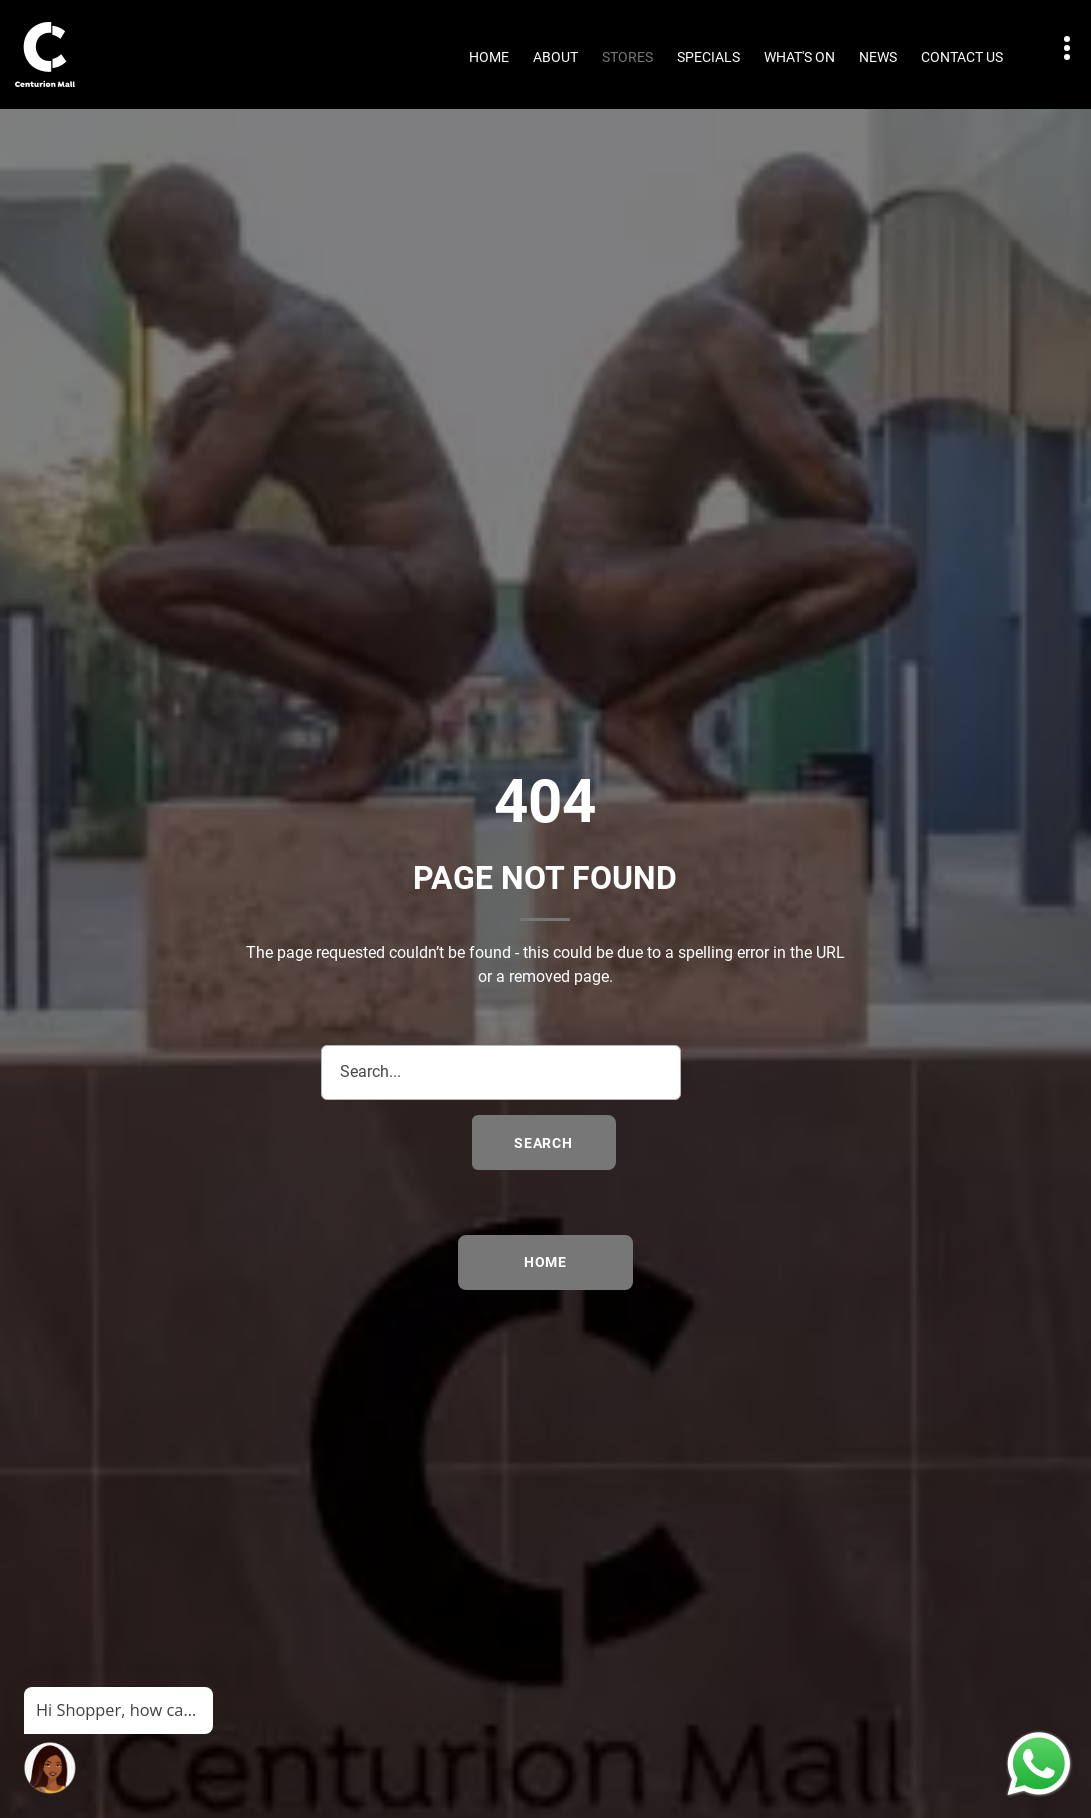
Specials (708, 57)
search (543, 1143)
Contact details (1056, 48)
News (878, 57)
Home (489, 57)
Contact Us (962, 57)
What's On (799, 57)
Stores (627, 57)
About (555, 57)
